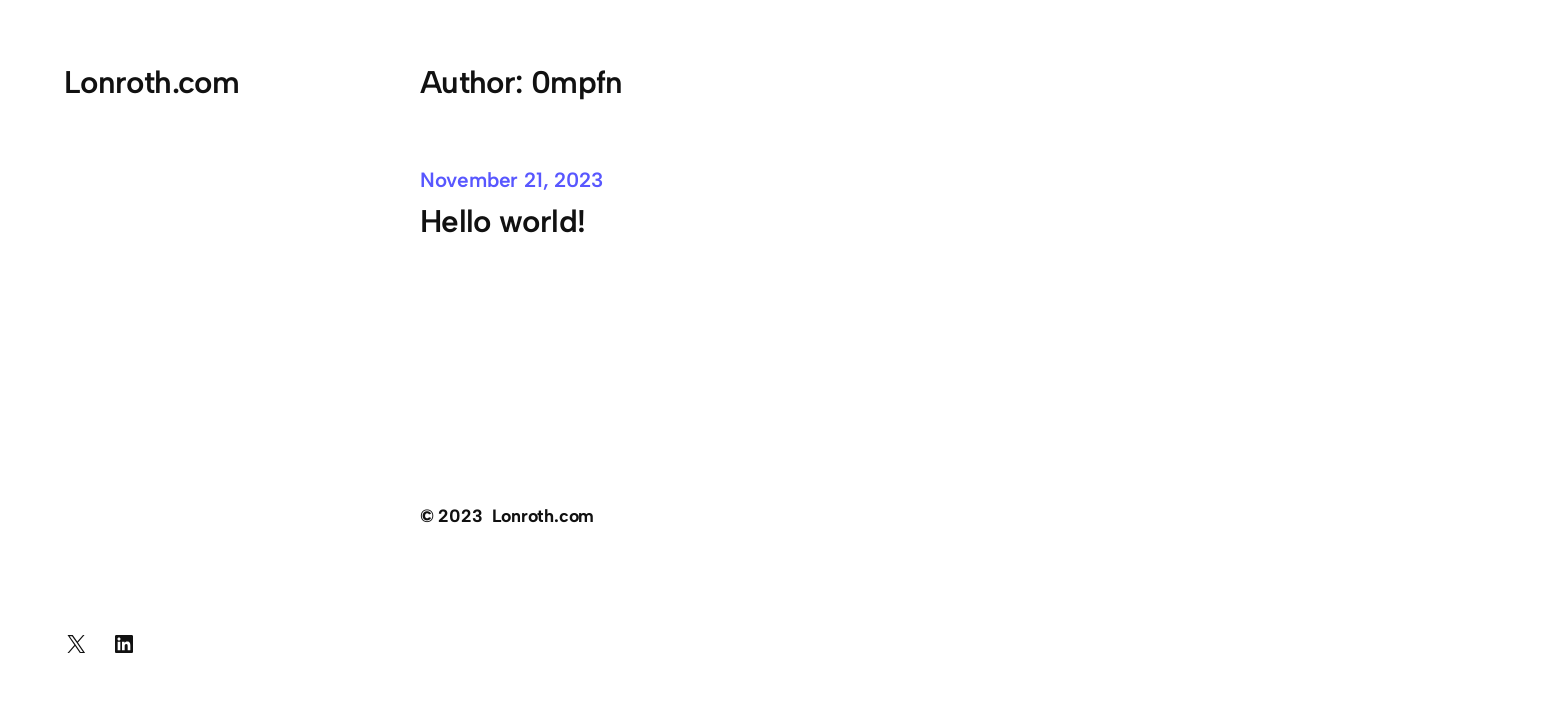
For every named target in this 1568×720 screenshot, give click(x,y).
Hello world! (502, 221)
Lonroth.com (151, 82)
